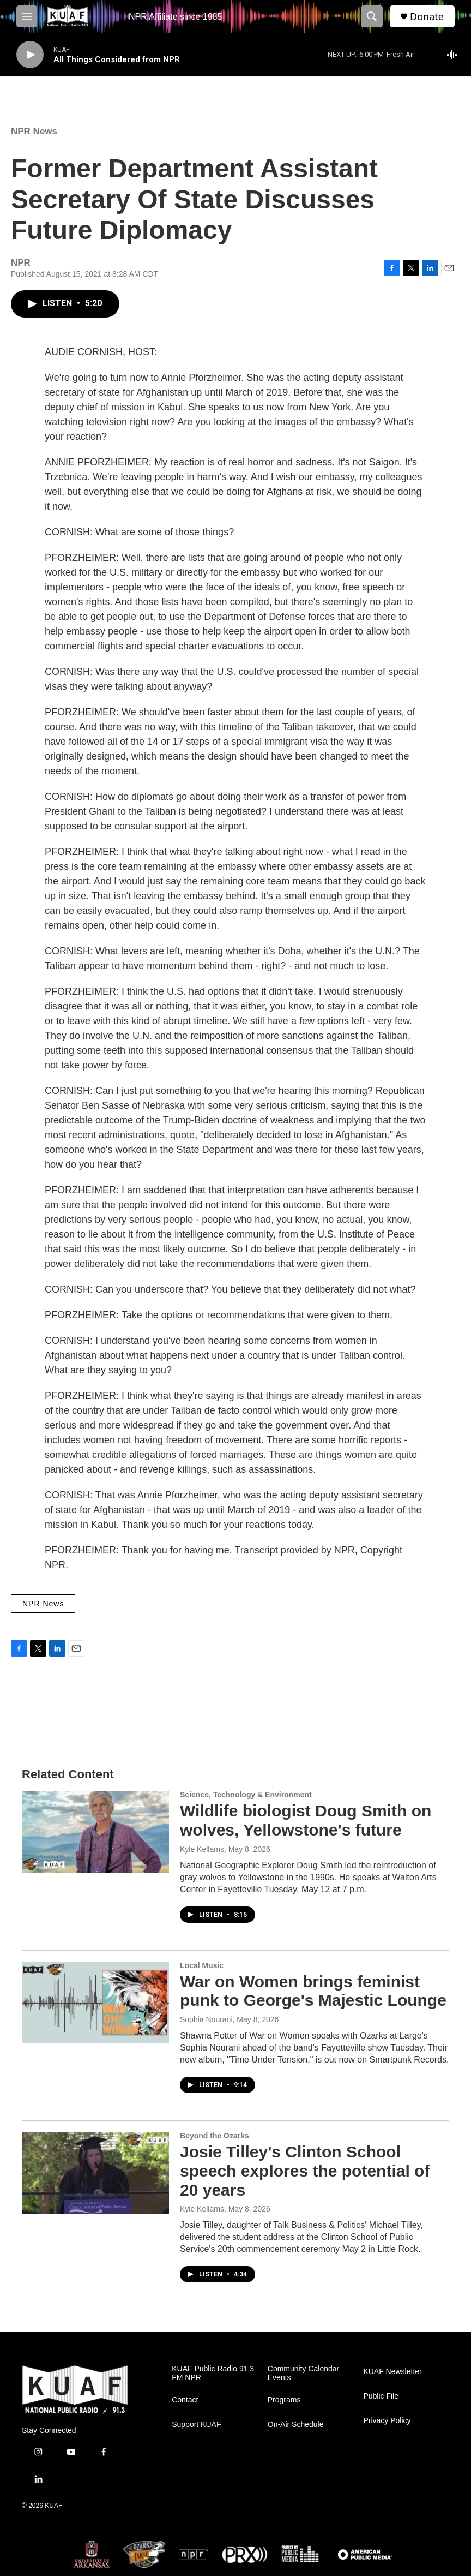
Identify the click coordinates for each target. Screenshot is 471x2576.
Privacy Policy (386, 2421)
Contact (185, 2400)
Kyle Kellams (202, 1849)
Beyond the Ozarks (214, 2135)
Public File (380, 2396)
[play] (30, 55)
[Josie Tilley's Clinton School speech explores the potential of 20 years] (95, 2173)
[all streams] (455, 54)
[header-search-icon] (372, 16)
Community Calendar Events (304, 2373)
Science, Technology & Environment (246, 1794)
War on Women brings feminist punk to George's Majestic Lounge (313, 1991)
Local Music (202, 1965)
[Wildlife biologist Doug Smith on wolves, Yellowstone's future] (95, 1832)
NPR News (34, 131)
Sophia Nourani (206, 2019)
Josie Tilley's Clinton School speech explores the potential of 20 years (305, 2171)
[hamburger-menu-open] (26, 16)
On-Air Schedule (296, 2424)
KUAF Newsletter (392, 2372)
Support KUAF (196, 2424)
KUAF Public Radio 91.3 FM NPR (213, 2373)
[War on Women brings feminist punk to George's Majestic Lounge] (95, 2002)
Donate (427, 16)
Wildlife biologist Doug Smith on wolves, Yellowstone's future (305, 1820)
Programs (284, 2400)
